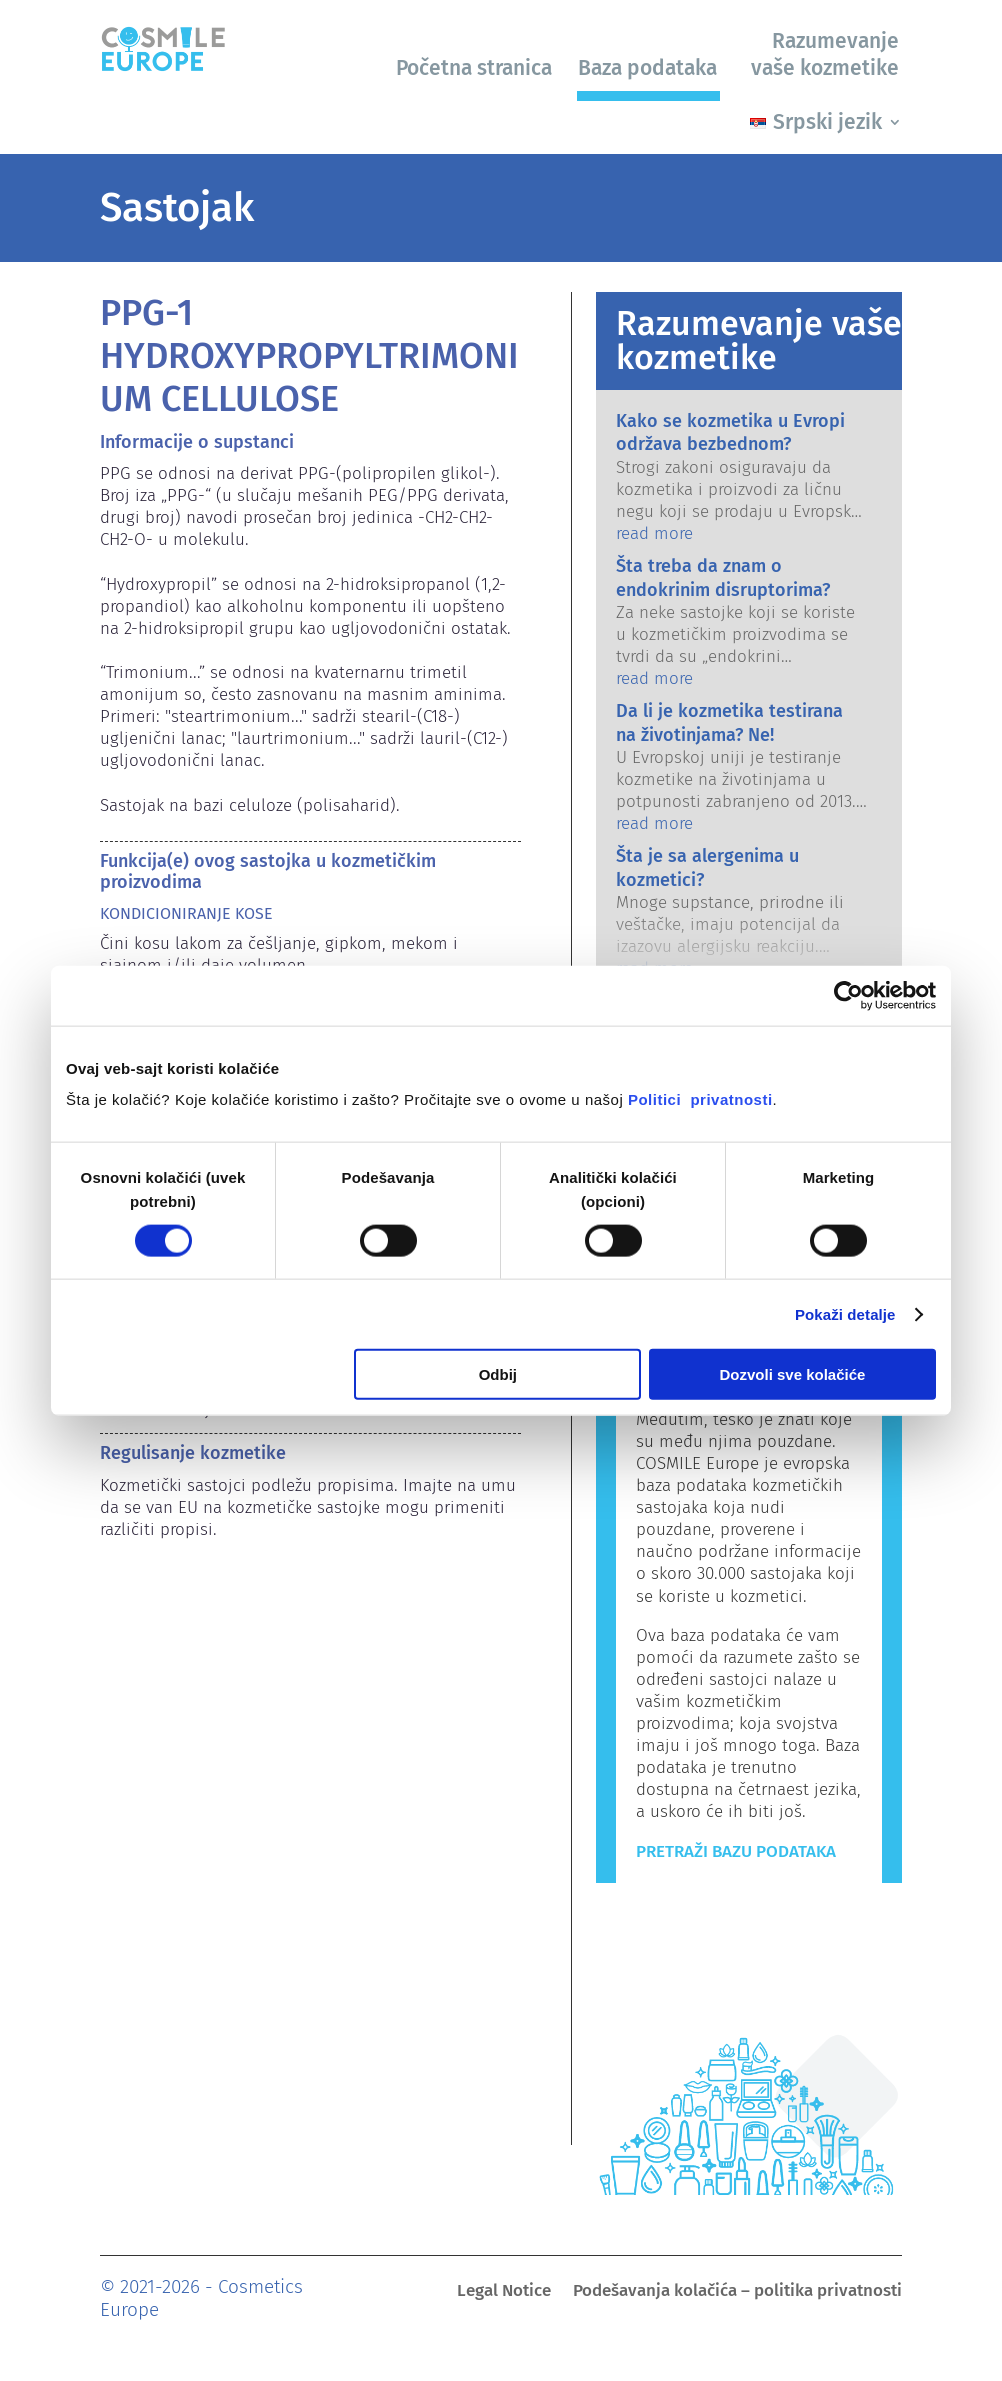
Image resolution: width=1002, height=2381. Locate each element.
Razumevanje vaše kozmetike (825, 54)
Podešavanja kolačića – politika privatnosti (737, 2292)
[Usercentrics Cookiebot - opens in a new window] (848, 995)
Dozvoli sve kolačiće (793, 1374)
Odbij (498, 1374)
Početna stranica (474, 68)
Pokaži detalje (845, 1313)
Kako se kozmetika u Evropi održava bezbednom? (730, 432)
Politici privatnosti (700, 1099)
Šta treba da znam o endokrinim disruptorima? (723, 577)
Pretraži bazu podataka (736, 1851)
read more (654, 533)
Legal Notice (504, 2292)
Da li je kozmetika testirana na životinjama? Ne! (729, 722)
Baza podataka (647, 68)
